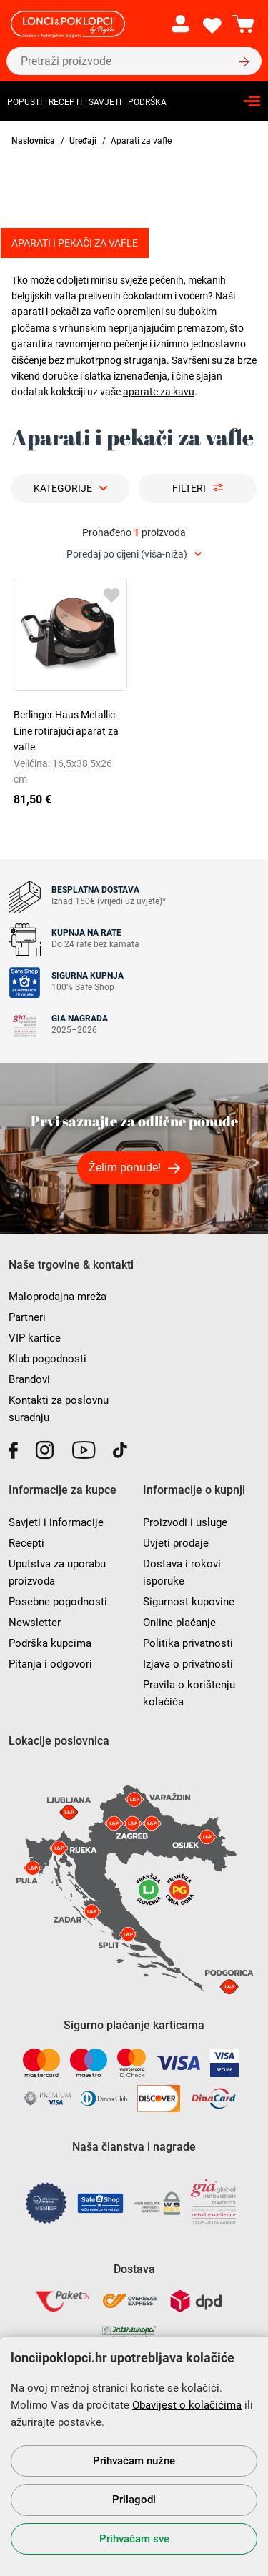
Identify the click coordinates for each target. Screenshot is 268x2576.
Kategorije (63, 488)
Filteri (189, 488)
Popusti (24, 102)
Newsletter (35, 1622)
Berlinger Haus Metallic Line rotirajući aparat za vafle (66, 731)
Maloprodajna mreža (57, 1296)
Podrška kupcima (50, 1643)
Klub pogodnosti (47, 1358)
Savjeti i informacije (56, 1522)
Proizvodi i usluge (185, 1522)
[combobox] (133, 554)
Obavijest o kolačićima (187, 2405)
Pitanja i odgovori (50, 1664)
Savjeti (105, 102)
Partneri (27, 1317)
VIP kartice (35, 1338)
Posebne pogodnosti (58, 1601)
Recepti (65, 102)
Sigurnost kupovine (188, 1601)
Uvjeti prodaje (176, 1543)
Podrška (147, 102)
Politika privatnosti (188, 1643)
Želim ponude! (125, 1167)
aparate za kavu (158, 391)
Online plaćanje (179, 1622)
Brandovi (29, 1379)
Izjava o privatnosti (188, 1664)
